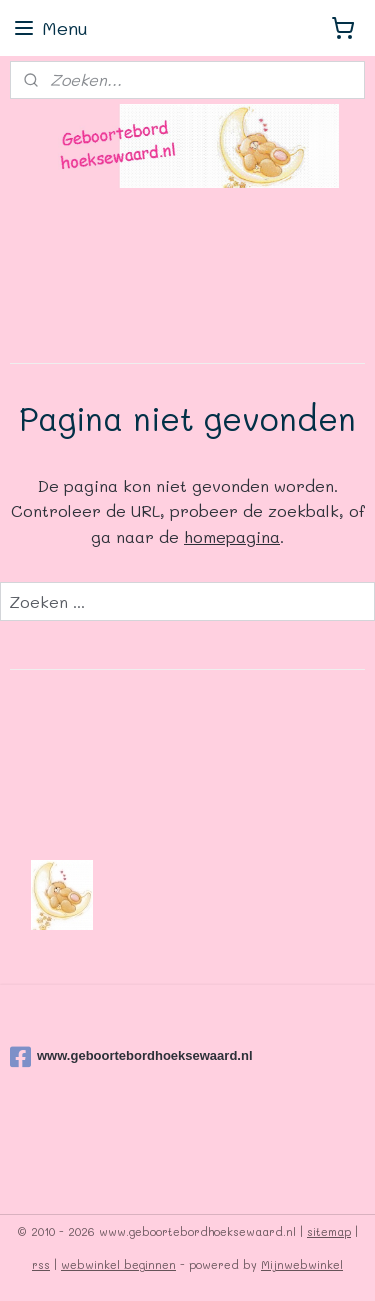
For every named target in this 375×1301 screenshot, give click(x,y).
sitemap (329, 1231)
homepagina (232, 536)
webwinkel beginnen (118, 1264)
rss (41, 1264)
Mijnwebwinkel (302, 1264)
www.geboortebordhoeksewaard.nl (131, 1057)
